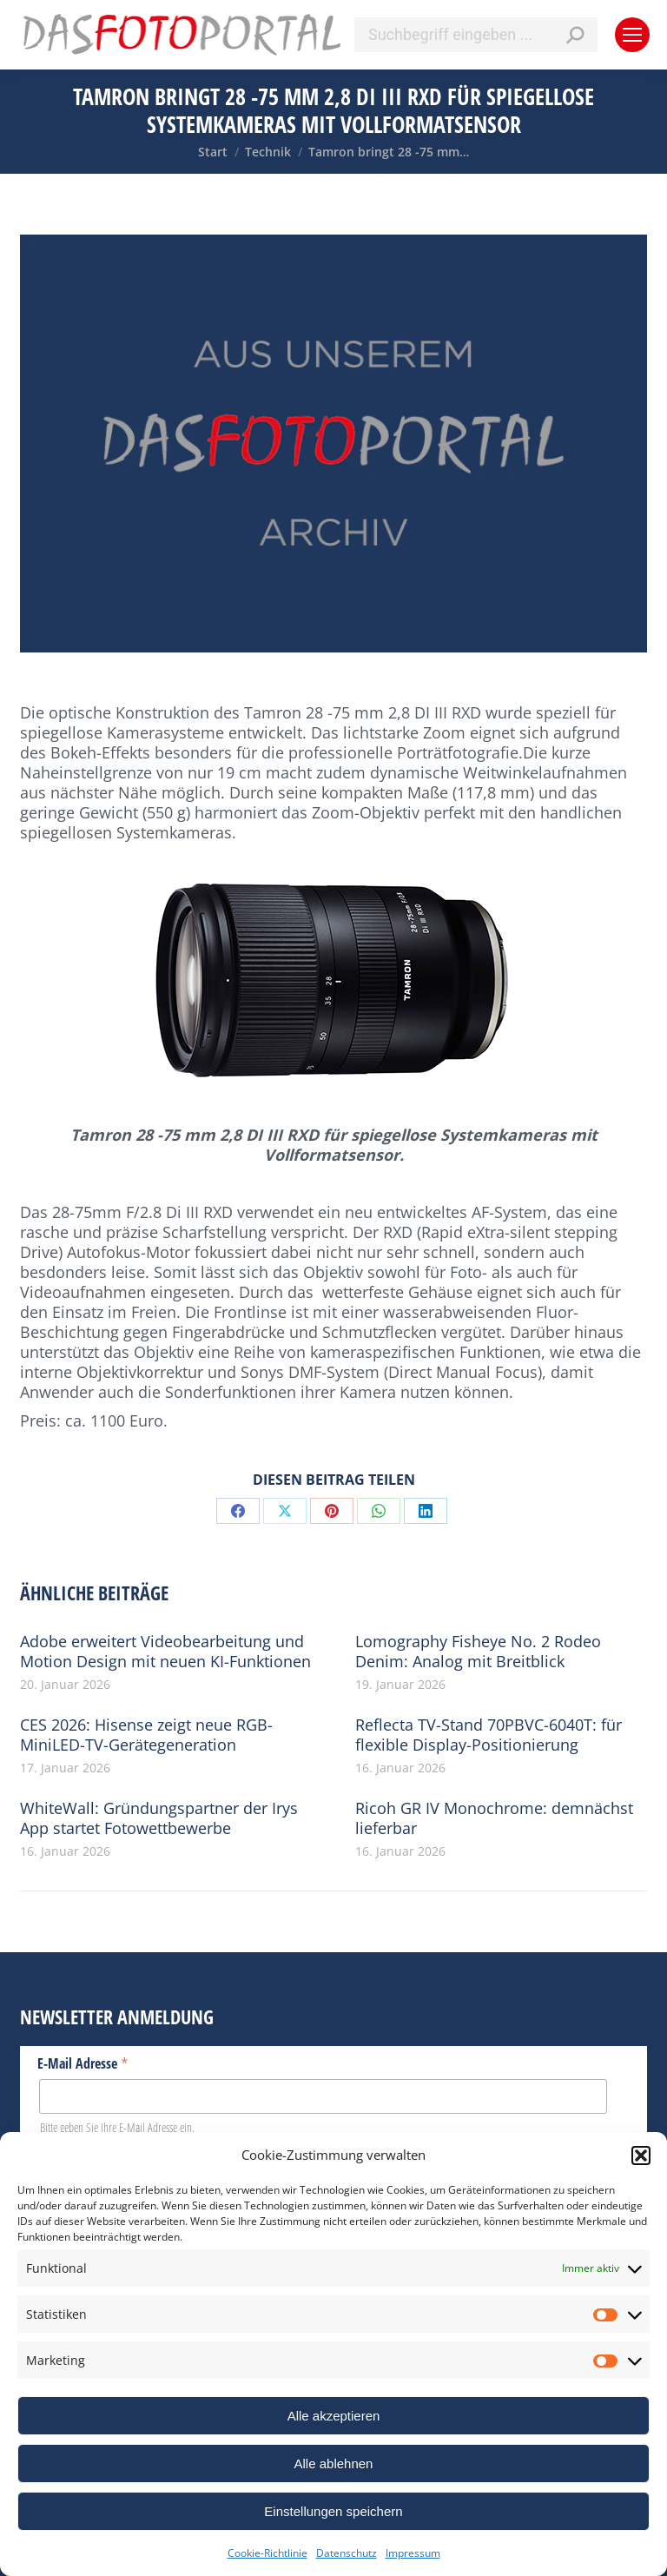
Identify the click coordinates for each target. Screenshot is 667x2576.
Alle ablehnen (333, 2463)
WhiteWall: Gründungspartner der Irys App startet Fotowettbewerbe (159, 1818)
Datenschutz (346, 2553)
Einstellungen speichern (333, 2511)
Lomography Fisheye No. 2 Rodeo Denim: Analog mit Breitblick (478, 1652)
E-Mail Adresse (83, 2062)
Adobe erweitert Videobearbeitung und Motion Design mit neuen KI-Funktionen (165, 1652)
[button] (641, 2155)
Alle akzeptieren (333, 2415)
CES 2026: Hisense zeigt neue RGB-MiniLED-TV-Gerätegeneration (146, 1735)
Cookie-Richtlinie (267, 2553)
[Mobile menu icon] (632, 34)
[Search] (476, 34)
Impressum (413, 2553)
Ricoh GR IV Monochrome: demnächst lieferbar (494, 1818)
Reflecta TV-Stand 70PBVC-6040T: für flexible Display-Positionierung (488, 1735)
